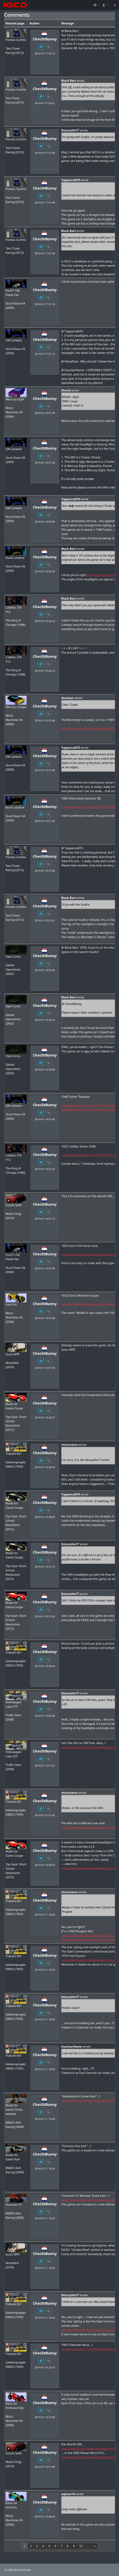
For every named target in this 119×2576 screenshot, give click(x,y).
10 (80, 2546)
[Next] (94, 2546)
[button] (96, 5)
